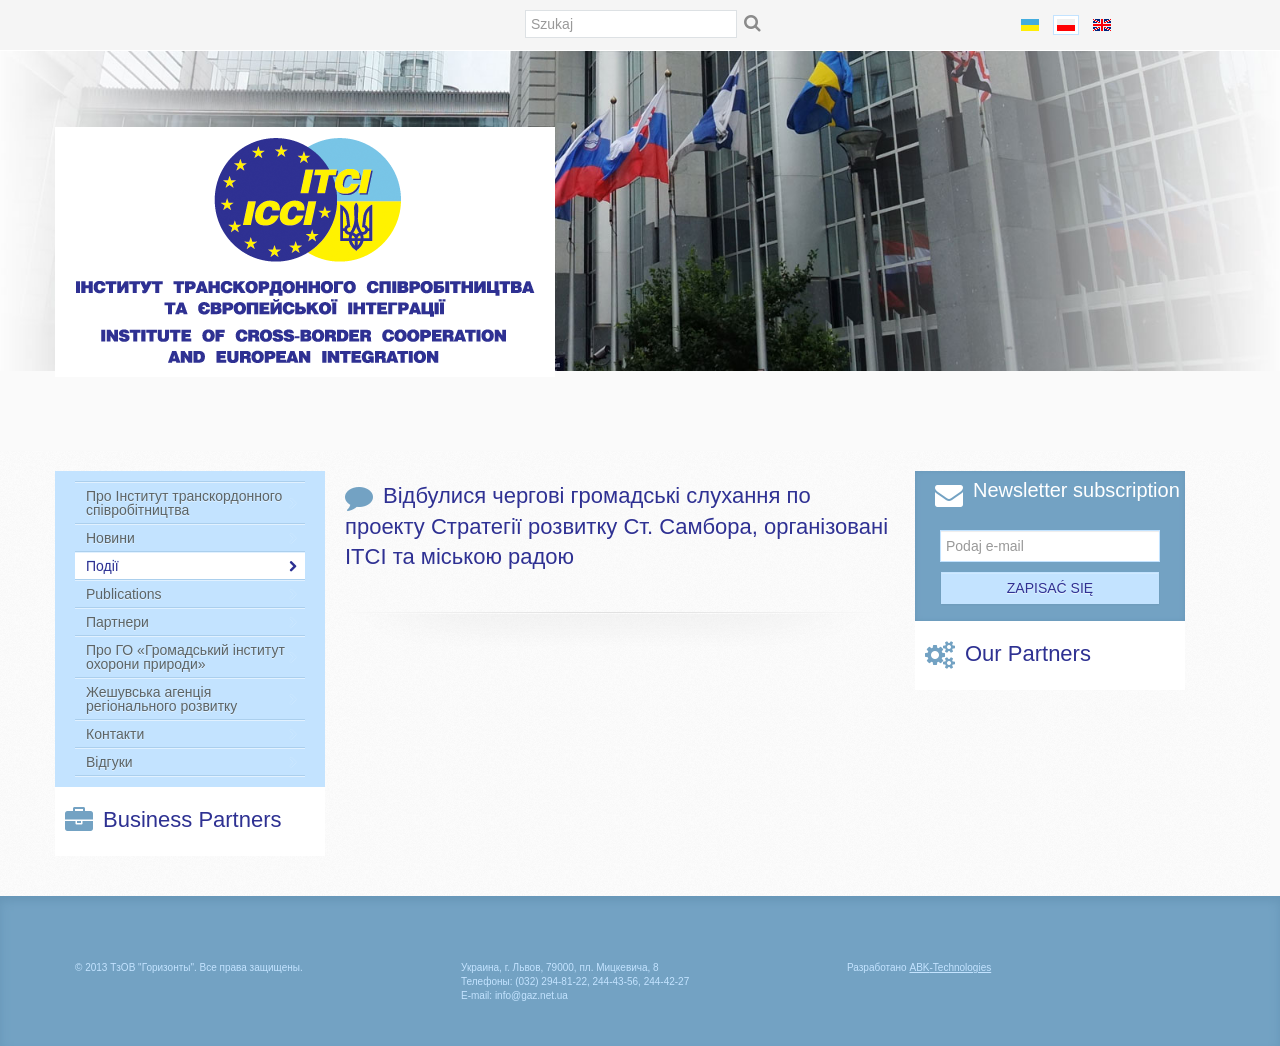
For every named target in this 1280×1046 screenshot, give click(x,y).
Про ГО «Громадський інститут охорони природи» (191, 657)
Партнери (191, 622)
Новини (191, 538)
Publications (191, 594)
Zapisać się (1050, 588)
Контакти (191, 734)
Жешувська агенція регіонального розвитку (191, 699)
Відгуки (191, 762)
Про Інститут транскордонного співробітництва (191, 503)
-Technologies (950, 967)
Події (191, 566)
